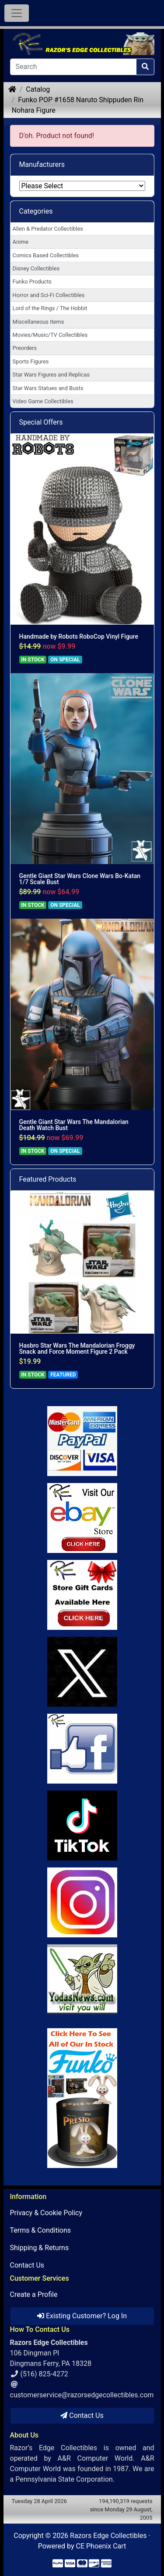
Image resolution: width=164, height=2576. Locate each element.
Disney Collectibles (36, 268)
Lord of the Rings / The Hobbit (50, 308)
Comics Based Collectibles (46, 255)
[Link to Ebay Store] (82, 1518)
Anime (21, 242)
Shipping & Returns (39, 2248)
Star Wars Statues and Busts (48, 388)
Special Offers (41, 422)
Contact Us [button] (82, 2415)
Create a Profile (34, 2294)
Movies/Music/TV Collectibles (50, 335)
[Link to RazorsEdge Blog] (82, 1825)
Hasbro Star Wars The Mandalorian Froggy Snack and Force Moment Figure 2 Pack (77, 1348)
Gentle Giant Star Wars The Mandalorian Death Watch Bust (74, 1125)
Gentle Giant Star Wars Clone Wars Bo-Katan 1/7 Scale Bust (80, 879)
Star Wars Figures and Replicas (51, 374)
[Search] (73, 67)
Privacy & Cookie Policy (46, 2213)
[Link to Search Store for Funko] (82, 2098)
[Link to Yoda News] (82, 1979)
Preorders (25, 348)
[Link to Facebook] (82, 1749)
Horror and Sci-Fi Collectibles (49, 295)
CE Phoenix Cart (101, 2546)
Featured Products (48, 1179)
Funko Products (32, 281)
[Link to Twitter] (82, 1672)
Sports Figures (31, 361)
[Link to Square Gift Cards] (82, 1595)
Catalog (38, 89)
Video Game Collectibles (43, 401)
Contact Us (27, 2265)
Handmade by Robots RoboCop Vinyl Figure (78, 636)
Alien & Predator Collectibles (48, 228)
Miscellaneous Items (38, 321)
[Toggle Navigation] (16, 13)
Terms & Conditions (40, 2230)
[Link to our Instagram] (82, 1902)
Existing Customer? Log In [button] (82, 2316)
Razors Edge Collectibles (108, 2535)
